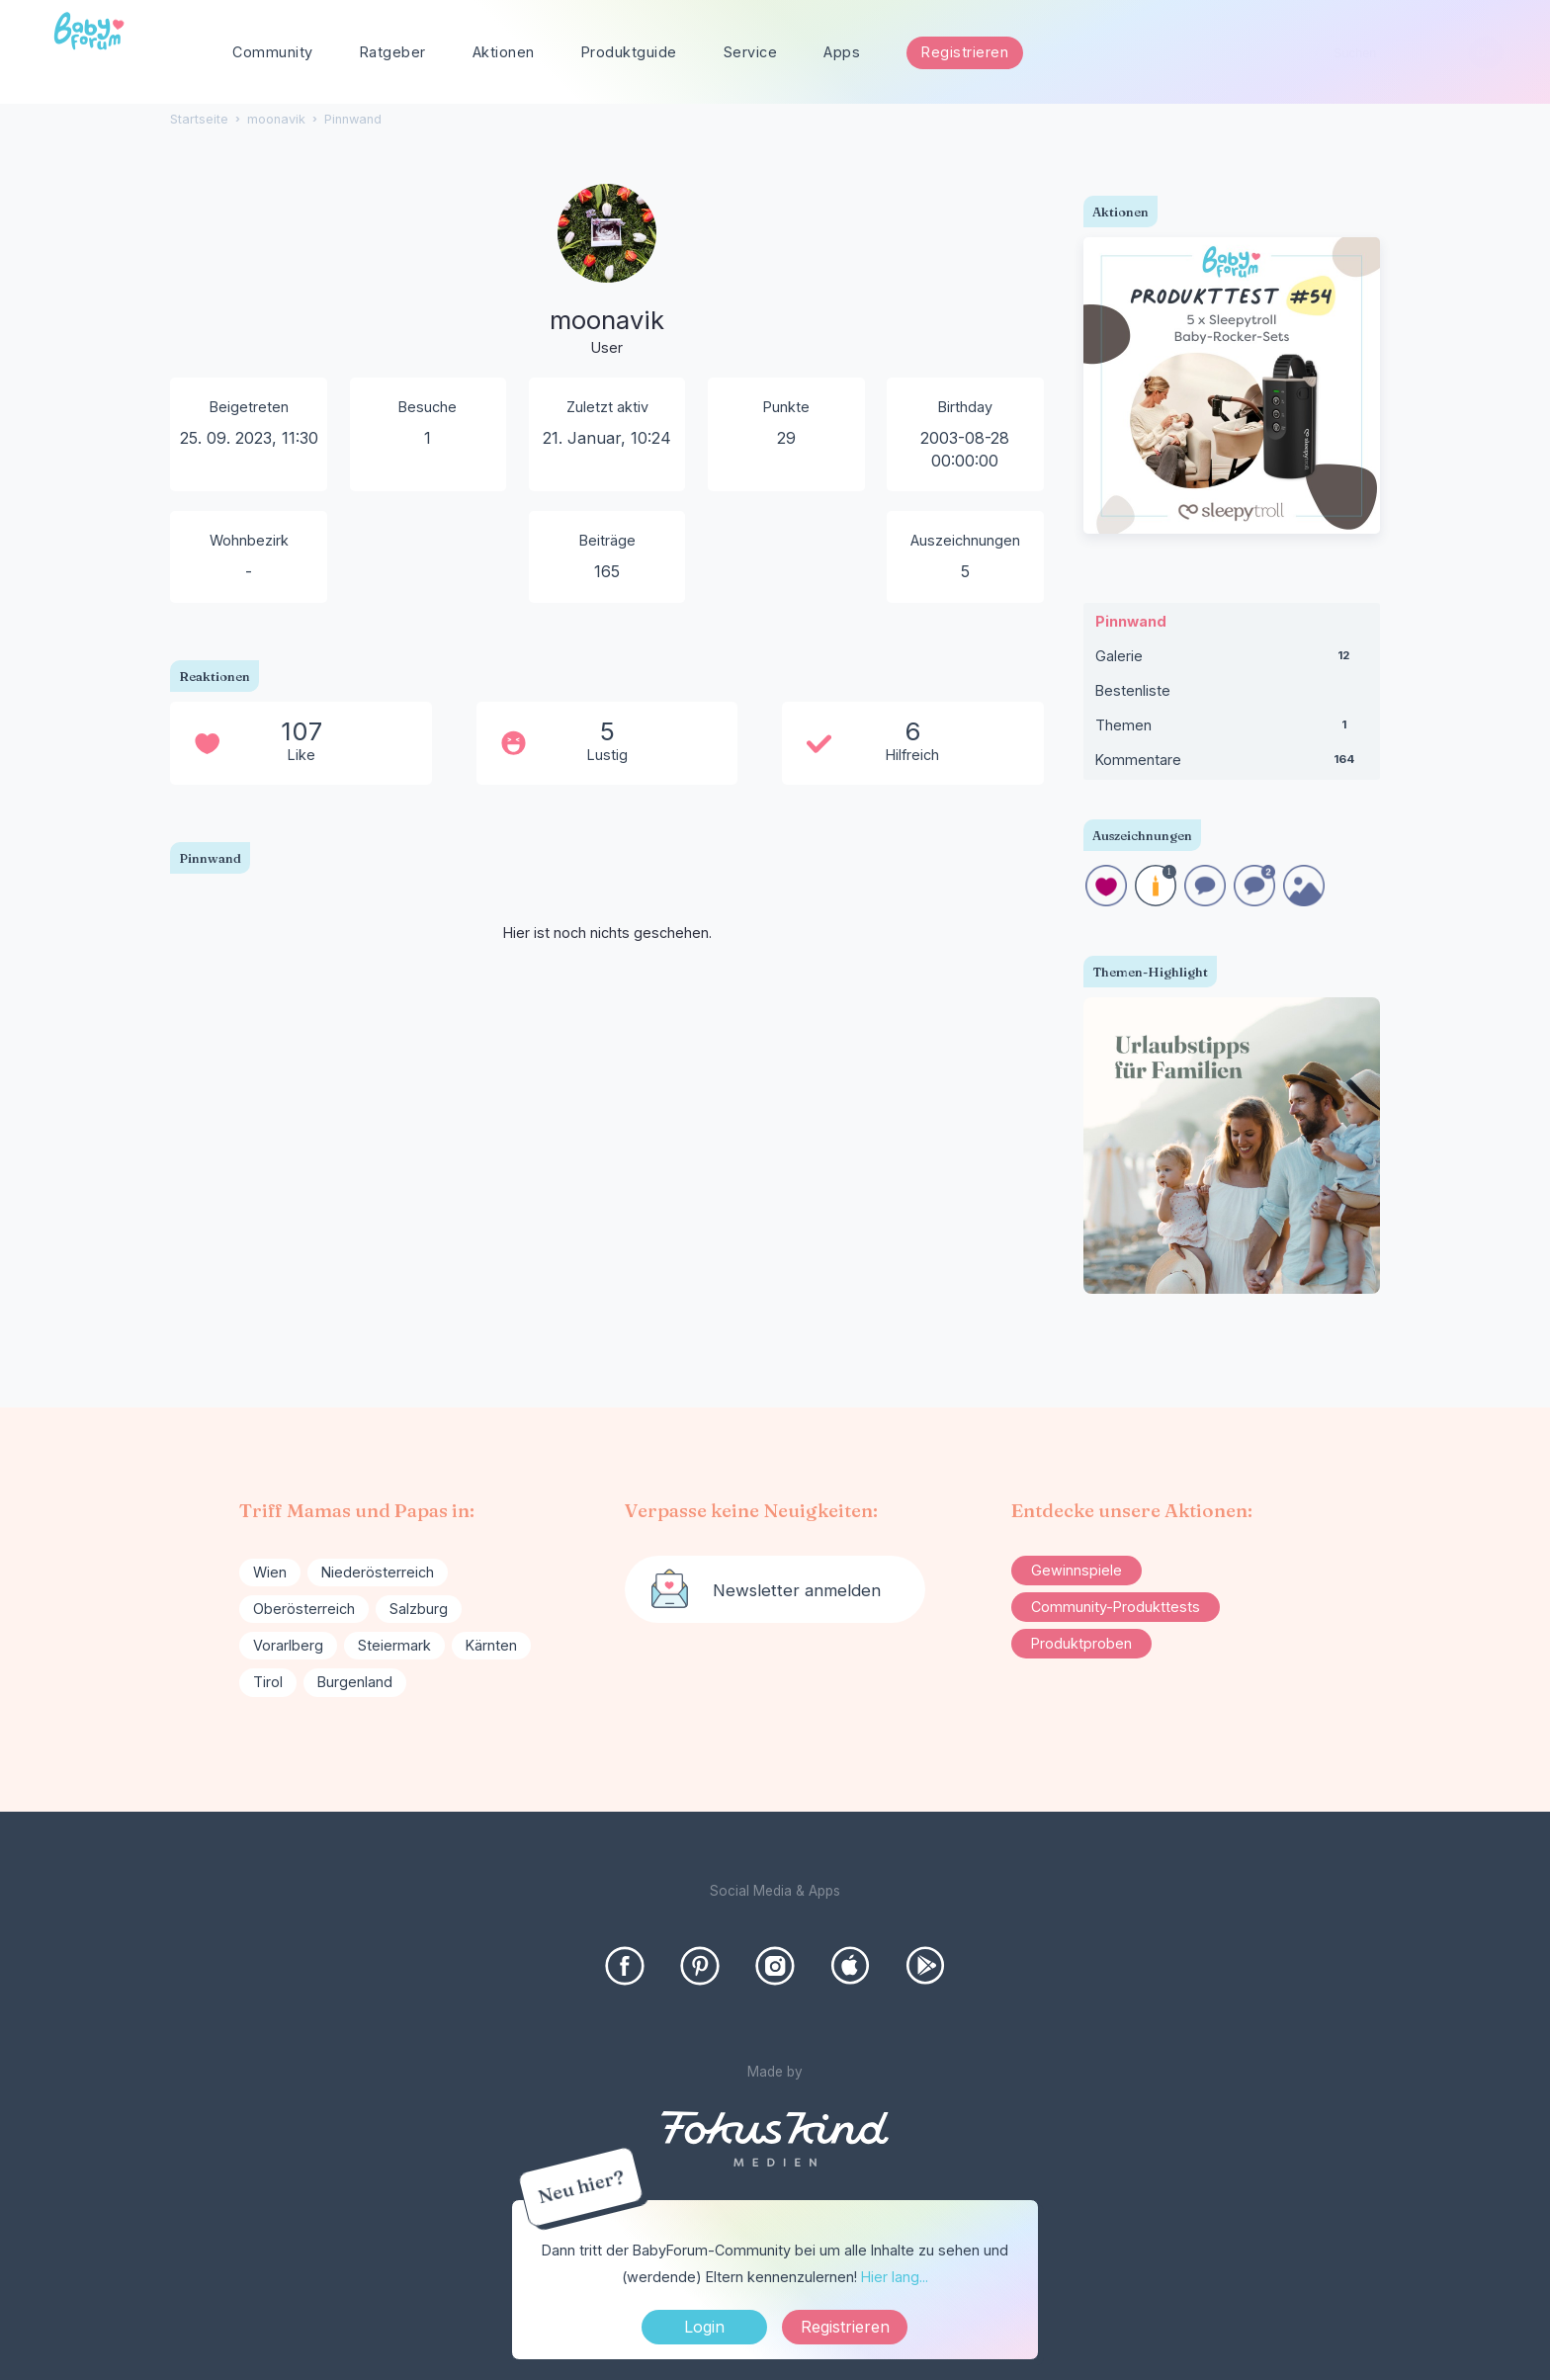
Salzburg (418, 1608)
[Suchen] (1485, 53)
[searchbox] (1410, 53)
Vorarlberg (288, 1645)
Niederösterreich (377, 1572)
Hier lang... (894, 2276)
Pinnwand (1130, 621)
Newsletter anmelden (797, 1590)
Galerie (1231, 660)
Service (751, 51)
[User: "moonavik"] (607, 272)
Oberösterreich (304, 1608)
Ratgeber (393, 51)
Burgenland (354, 1681)
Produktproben (1081, 1643)
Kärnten (491, 1645)
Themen (1231, 729)
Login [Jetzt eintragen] (704, 2327)
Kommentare (1231, 764)
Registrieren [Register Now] (845, 2327)
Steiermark (394, 1645)
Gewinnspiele (1076, 1570)
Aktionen (504, 51)
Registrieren (964, 51)
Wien (270, 1572)
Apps (841, 51)
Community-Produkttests (1115, 1606)
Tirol (268, 1681)
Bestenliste (1132, 690)
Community (272, 51)
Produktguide (629, 51)
